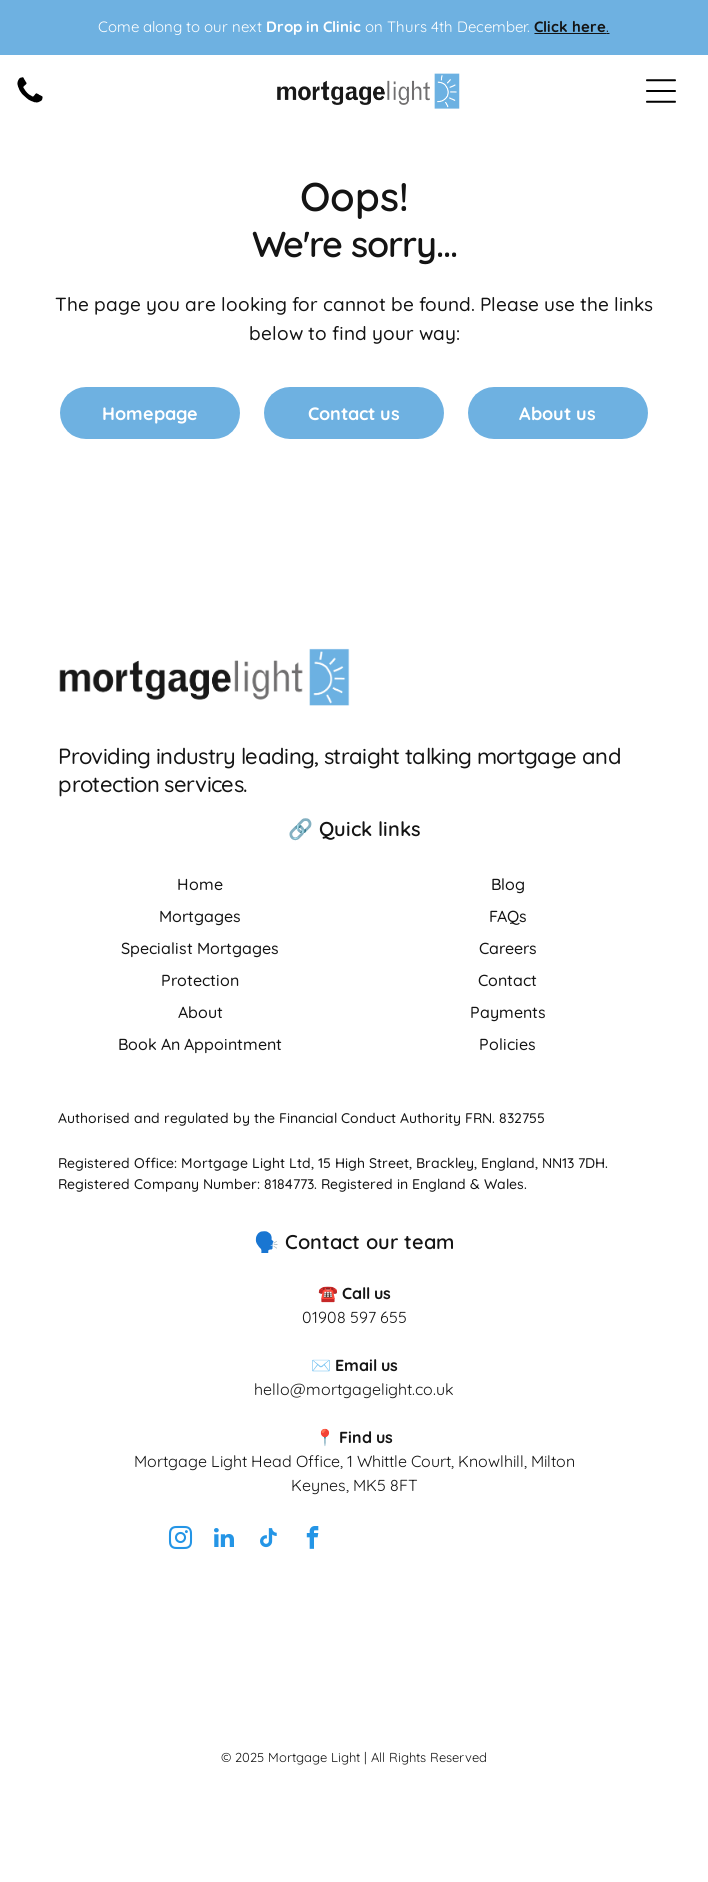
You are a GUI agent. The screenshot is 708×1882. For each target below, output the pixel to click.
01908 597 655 (354, 1317)
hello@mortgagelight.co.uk (354, 1389)
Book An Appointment (200, 1044)
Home (200, 884)
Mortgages (200, 916)
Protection (200, 980)
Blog (508, 884)
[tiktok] (268, 1540)
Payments (508, 1012)
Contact (507, 980)
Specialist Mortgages (200, 948)
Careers (508, 948)
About (200, 1012)
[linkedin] (224, 1540)
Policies (507, 1044)
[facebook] (312, 1540)
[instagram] (180, 1540)
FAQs (508, 916)
